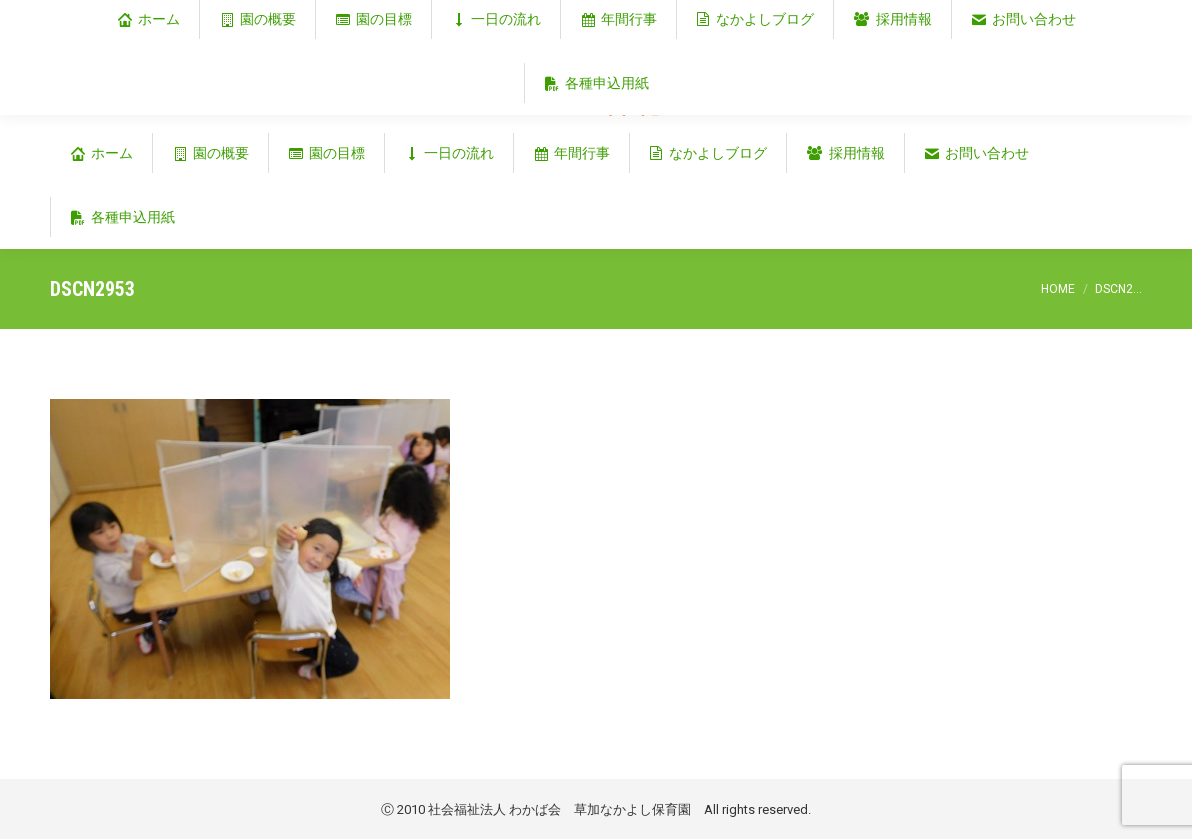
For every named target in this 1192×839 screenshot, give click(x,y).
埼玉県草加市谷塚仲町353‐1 (1056, 16)
